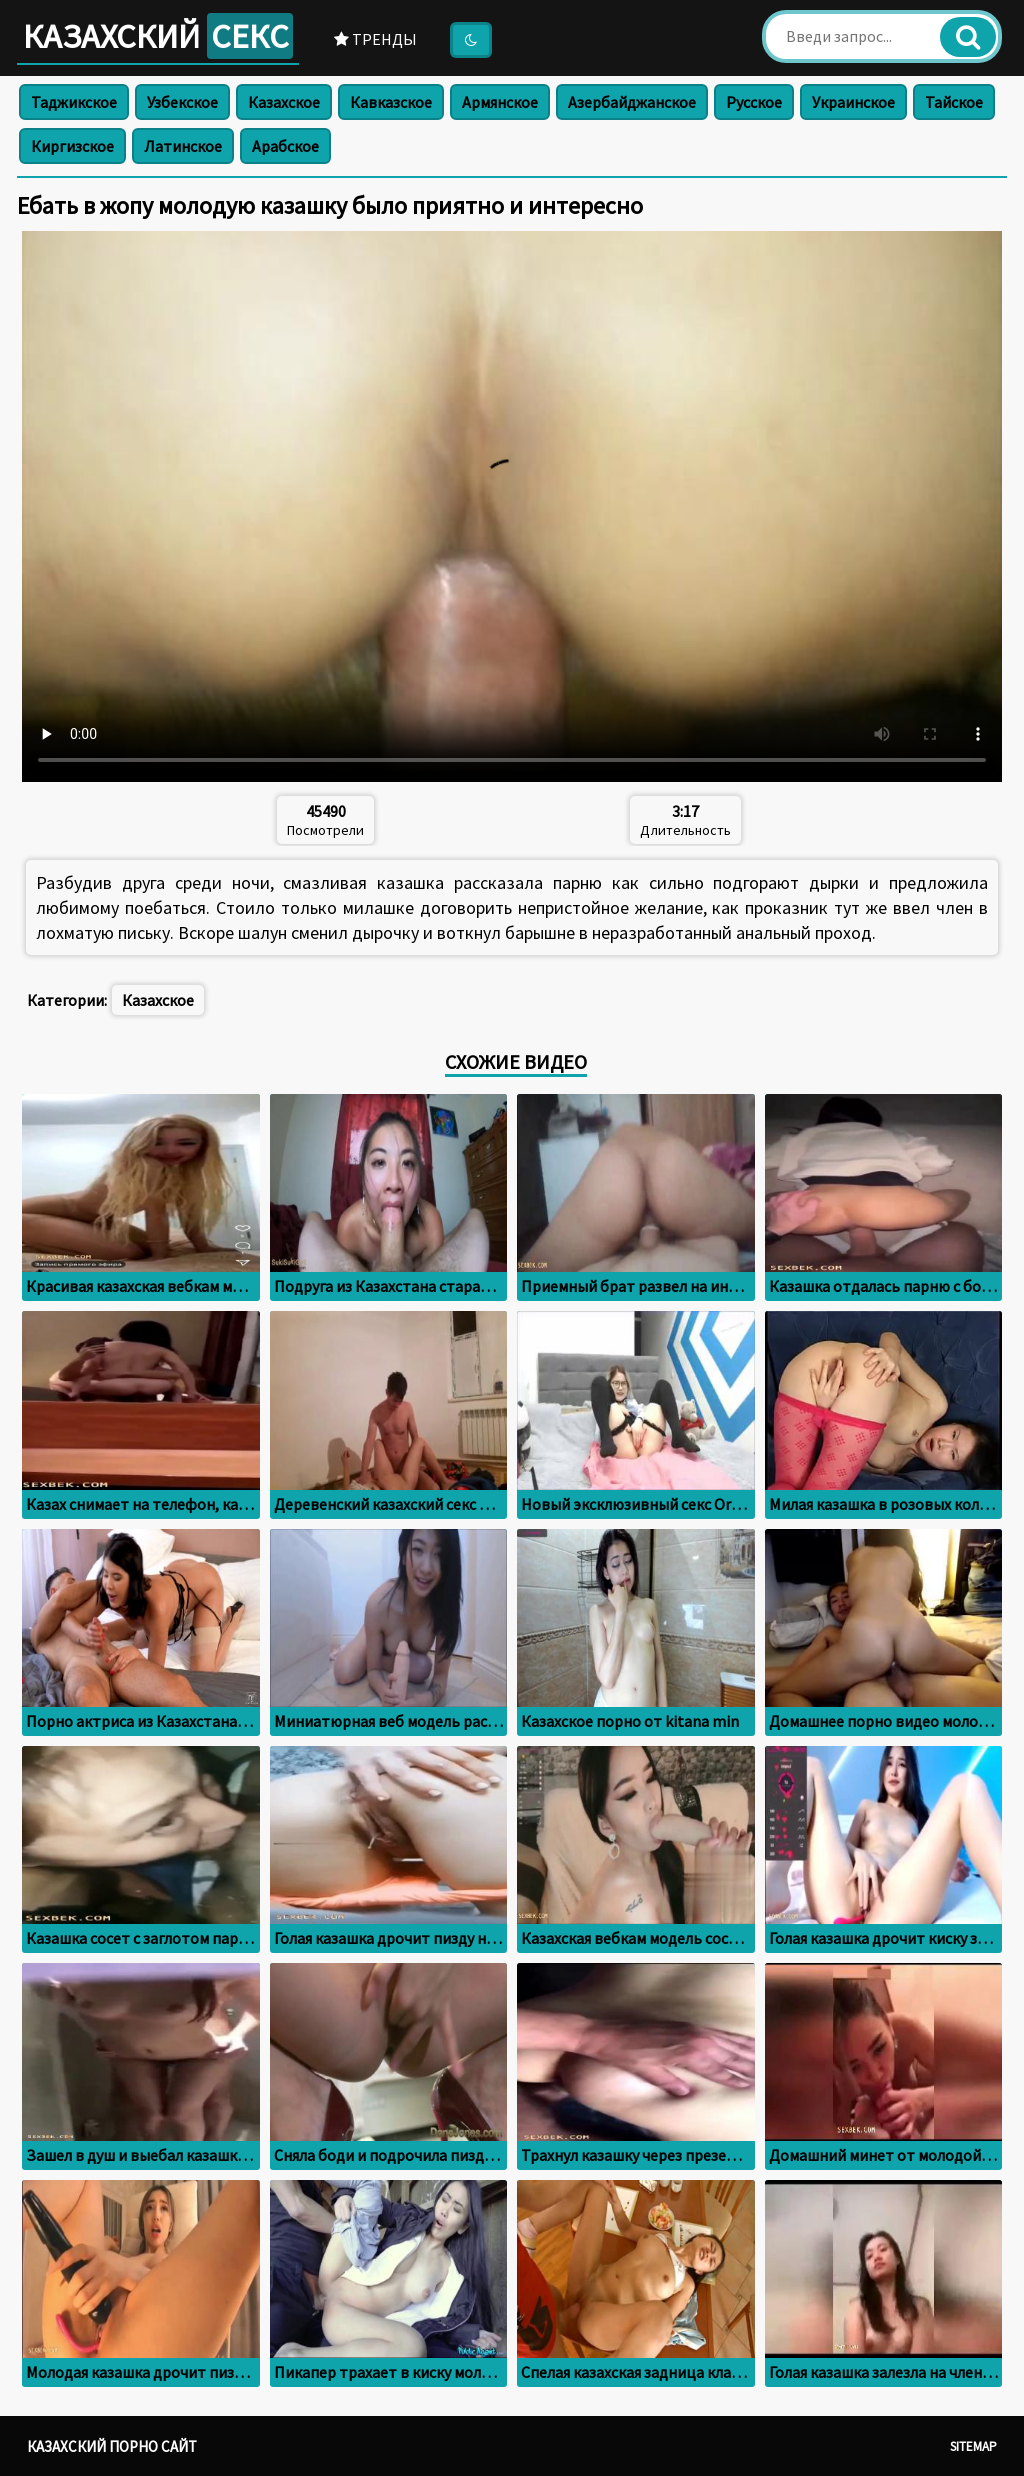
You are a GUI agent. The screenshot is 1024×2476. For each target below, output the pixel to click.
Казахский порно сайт (112, 2446)
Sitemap (973, 2446)
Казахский (158, 36)
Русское (754, 102)
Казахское (284, 102)
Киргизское (72, 146)
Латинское (183, 146)
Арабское (285, 146)
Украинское (853, 102)
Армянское (500, 102)
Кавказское (391, 102)
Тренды (375, 39)
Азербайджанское (632, 102)
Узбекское (182, 102)
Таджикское (74, 102)
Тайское (954, 102)
